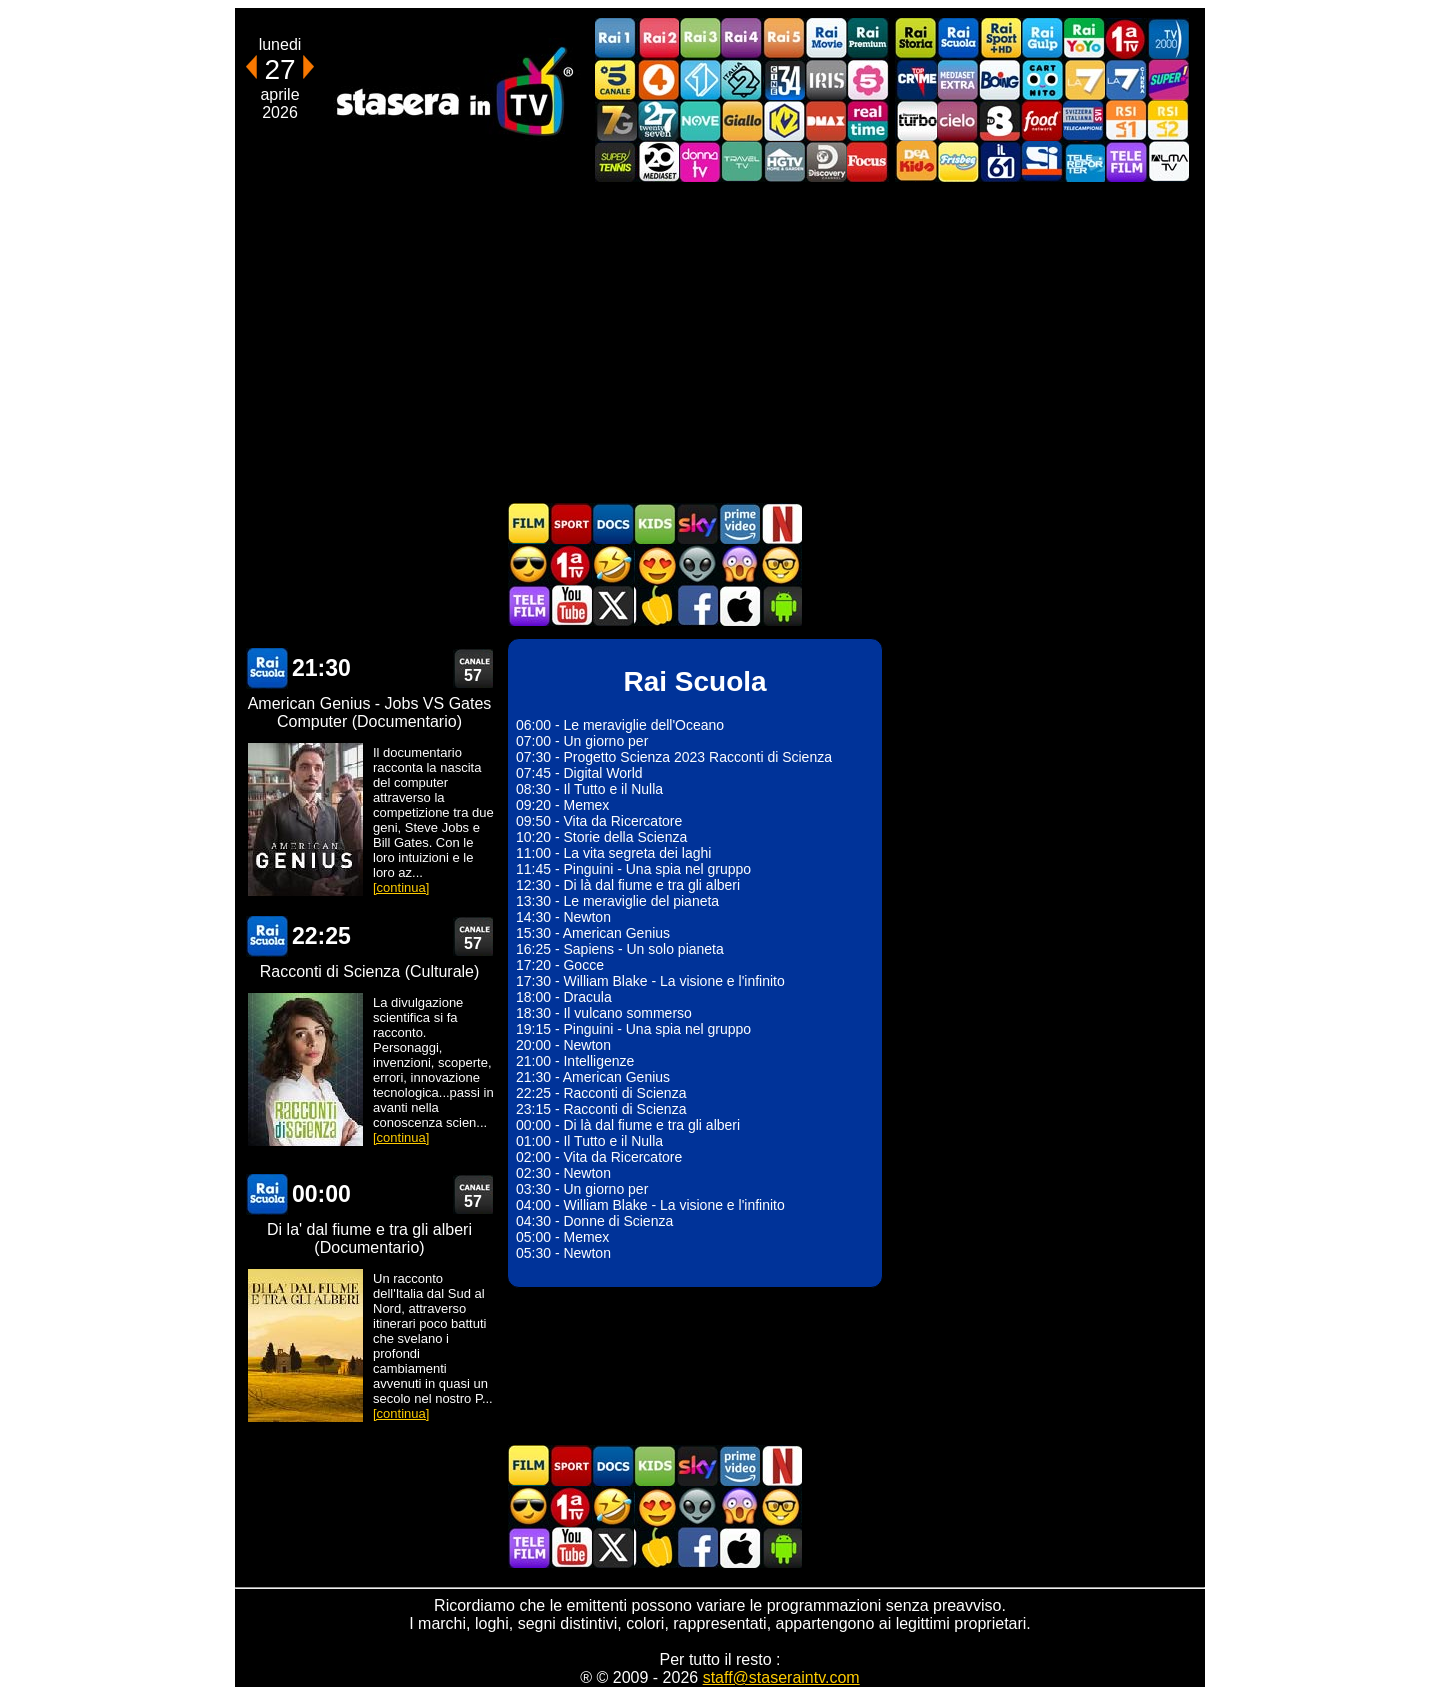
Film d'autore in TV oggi (781, 564)
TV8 (1000, 120)
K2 (784, 120)
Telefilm (1126, 161)
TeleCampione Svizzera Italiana (1084, 120)
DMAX (826, 120)
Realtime (868, 120)
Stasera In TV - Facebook (697, 605)
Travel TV (742, 161)
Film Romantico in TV (655, 564)
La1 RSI (1126, 120)
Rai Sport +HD (1000, 38)
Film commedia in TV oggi (613, 564)
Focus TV (868, 161)
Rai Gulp (1042, 38)
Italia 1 (700, 79)
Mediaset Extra (958, 79)
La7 (1084, 79)
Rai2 (658, 38)
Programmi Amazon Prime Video (739, 523)
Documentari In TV (613, 523)
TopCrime (916, 79)
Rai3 (700, 38)
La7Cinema (1126, 79)
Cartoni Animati (655, 523)
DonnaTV (700, 161)
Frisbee (958, 161)
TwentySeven (658, 120)
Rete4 (658, 79)
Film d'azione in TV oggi (529, 564)
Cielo (958, 120)
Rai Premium (868, 38)
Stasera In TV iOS (739, 605)
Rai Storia (916, 38)
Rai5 (784, 38)
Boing (1000, 79)
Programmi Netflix (781, 523)
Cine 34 (784, 79)
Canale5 (616, 79)
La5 (868, 79)
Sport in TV (571, 523)
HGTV (784, 161)
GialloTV (742, 120)
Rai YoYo (1084, 38)
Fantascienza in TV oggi (697, 564)
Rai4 (742, 38)
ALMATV (1168, 161)
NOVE (700, 120)
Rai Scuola (958, 38)
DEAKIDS (916, 161)
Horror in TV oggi (739, 564)
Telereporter (1084, 161)
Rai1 (616, 38)
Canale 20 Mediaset (658, 161)
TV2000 (1168, 38)
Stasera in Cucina (655, 605)
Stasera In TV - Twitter (613, 605)
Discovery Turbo (916, 120)
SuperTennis (616, 161)
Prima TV (1126, 38)
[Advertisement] (720, 342)
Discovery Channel (826, 161)
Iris (826, 79)
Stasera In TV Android (781, 605)
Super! (1168, 79)
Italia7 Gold (616, 120)
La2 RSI (1168, 120)
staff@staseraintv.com (781, 1677)
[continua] (401, 887)
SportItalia (1042, 161)
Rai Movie (826, 38)
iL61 (1000, 161)
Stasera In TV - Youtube (571, 605)
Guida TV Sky (697, 523)
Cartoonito (1042, 79)
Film (529, 523)
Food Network (1042, 120)
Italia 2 (742, 79)
